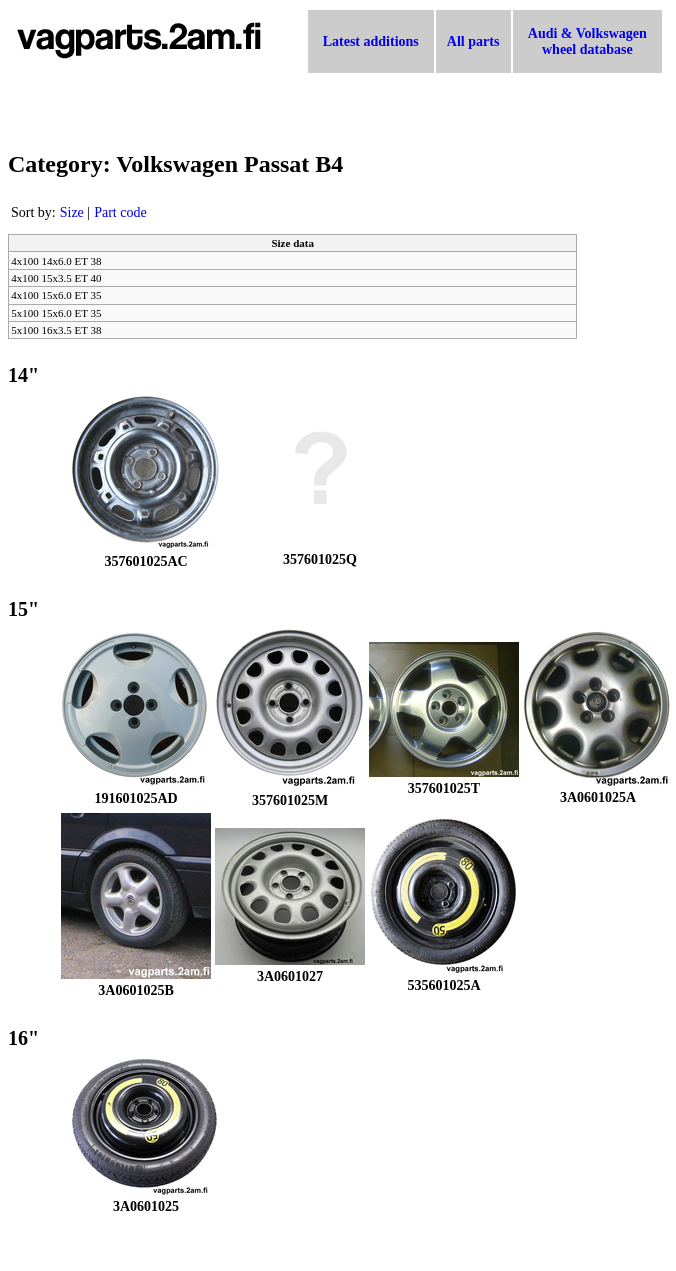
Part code (120, 212)
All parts (473, 41)
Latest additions (371, 41)
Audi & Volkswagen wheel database (587, 41)
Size (72, 212)
